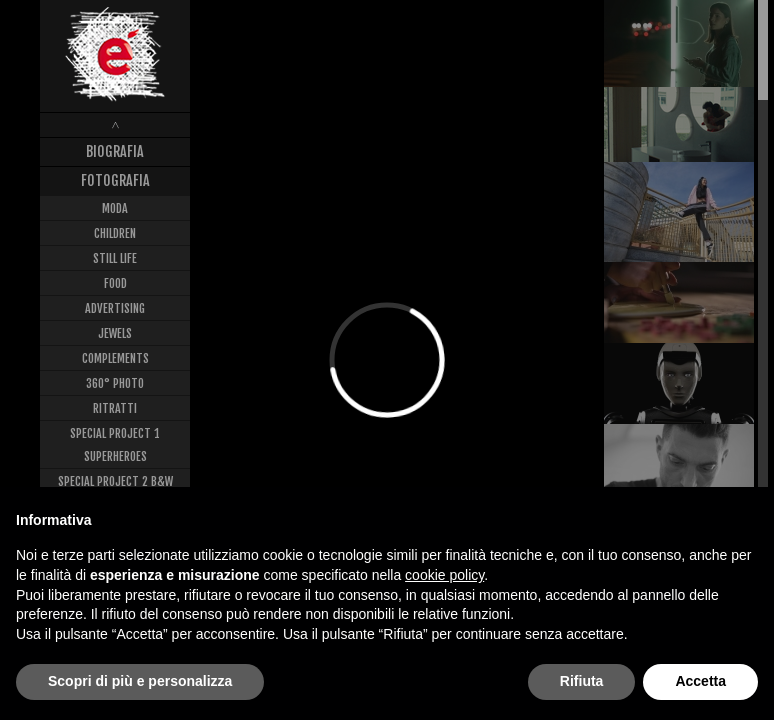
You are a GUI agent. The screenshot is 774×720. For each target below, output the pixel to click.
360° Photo (115, 383)
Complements (115, 358)
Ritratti (115, 408)
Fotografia (115, 180)
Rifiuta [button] (582, 681)
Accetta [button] (700, 681)
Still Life (115, 258)
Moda (115, 208)
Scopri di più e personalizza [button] (140, 681)
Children (115, 233)
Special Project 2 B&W (115, 481)
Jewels (115, 333)
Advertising (115, 308)
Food (115, 283)
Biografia (115, 151)
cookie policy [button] (444, 575)
